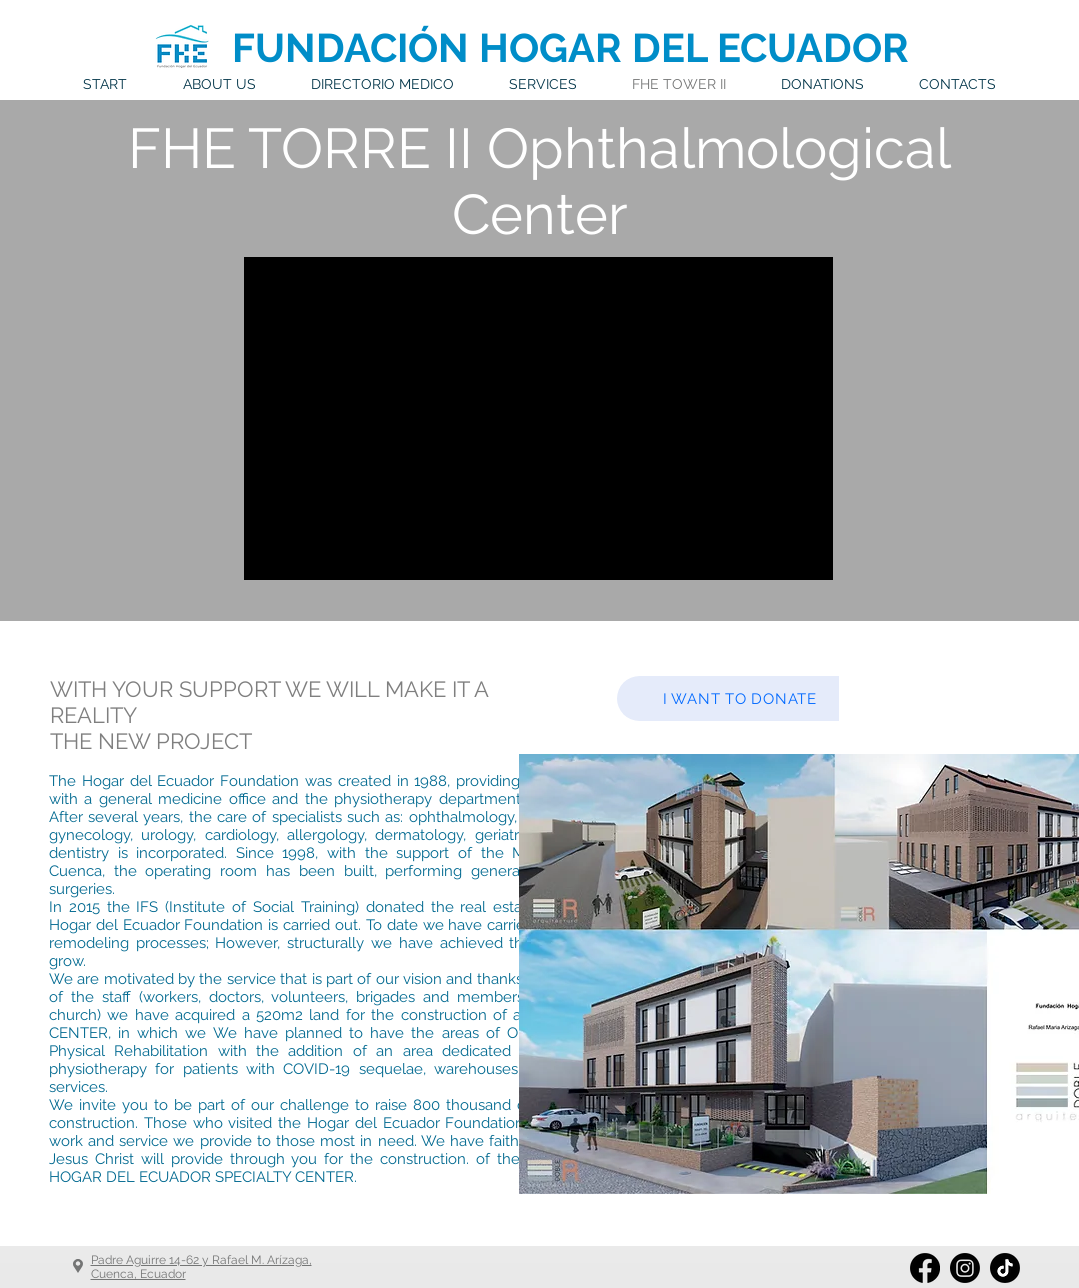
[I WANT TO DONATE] (739, 698)
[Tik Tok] (1005, 1268)
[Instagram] (965, 1268)
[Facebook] (925, 1268)
